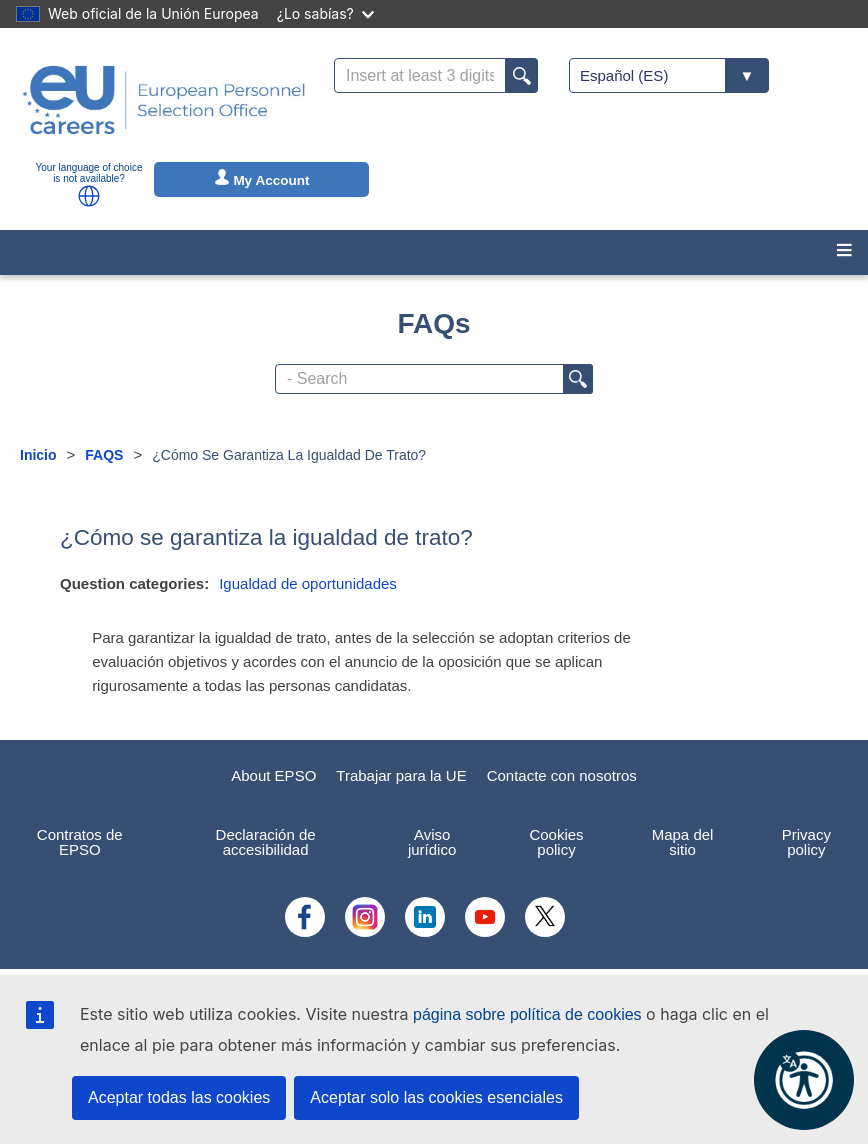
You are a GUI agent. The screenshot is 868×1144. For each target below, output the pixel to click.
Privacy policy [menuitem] (806, 842)
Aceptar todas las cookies (179, 1097)
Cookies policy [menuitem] (556, 842)
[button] (89, 196)
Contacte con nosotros (562, 775)
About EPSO (273, 775)
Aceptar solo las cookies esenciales (436, 1097)
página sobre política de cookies (527, 1014)
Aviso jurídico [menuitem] (432, 842)
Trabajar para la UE (401, 775)
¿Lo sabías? (325, 13)
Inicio (38, 455)
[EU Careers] (164, 100)
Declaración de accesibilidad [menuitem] (266, 842)
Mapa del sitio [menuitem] (683, 842)
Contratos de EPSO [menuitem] (80, 842)
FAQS (104, 455)
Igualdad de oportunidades (308, 583)
